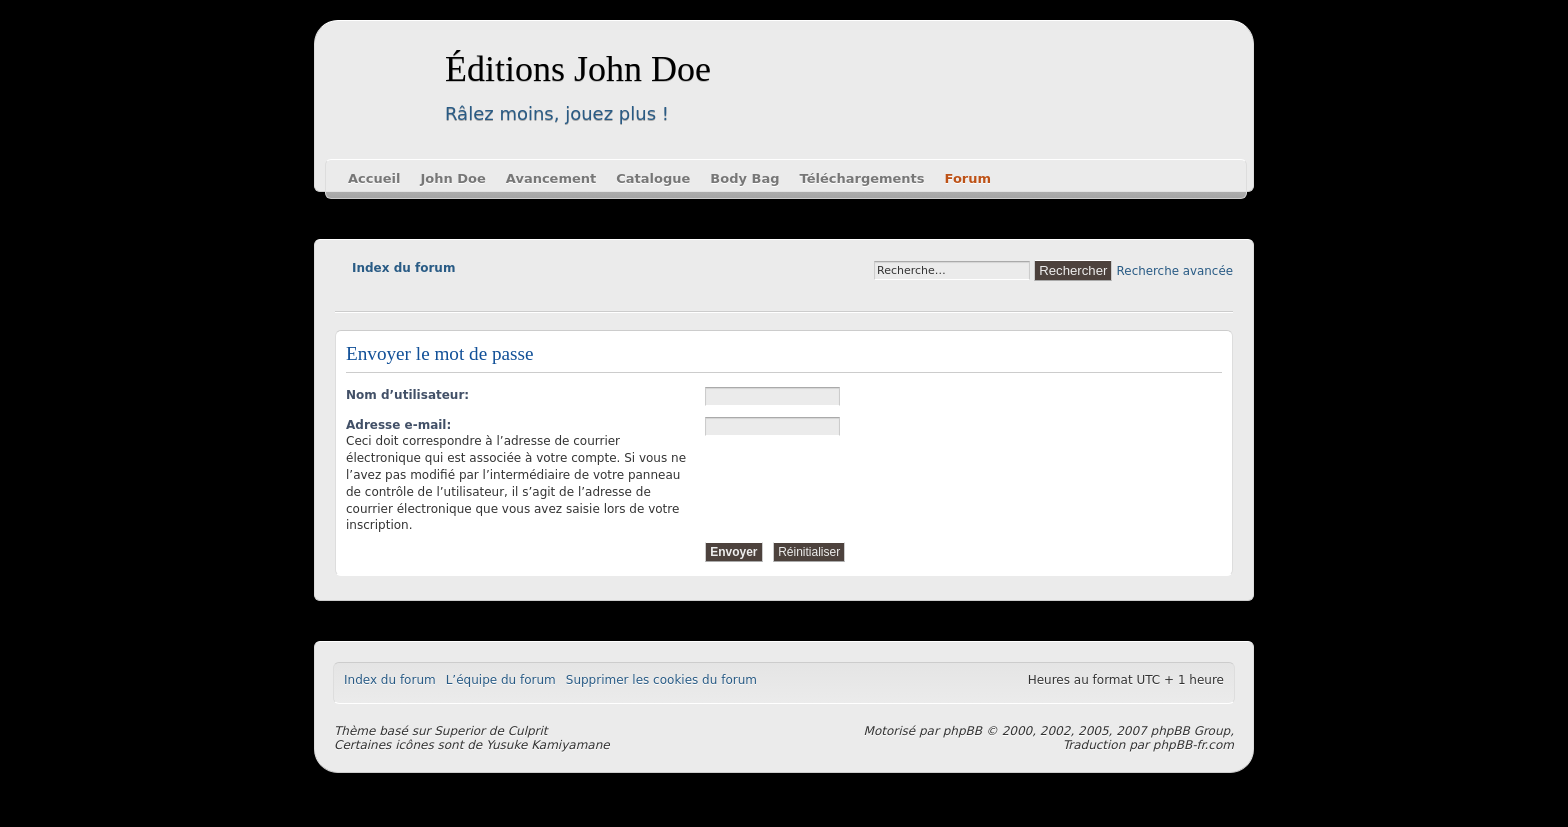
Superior (459, 731)
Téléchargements (862, 178)
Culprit (528, 731)
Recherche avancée (1175, 271)
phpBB (962, 731)
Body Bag (744, 178)
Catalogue (653, 178)
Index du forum (403, 268)
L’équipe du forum (501, 680)
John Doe (452, 178)
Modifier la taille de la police (349, 296)
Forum (968, 178)
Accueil (374, 178)
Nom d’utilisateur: (407, 395)
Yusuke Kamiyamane (548, 745)
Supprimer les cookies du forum (661, 680)
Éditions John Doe (578, 69)
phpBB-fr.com (1193, 745)
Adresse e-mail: (398, 425)
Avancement (551, 178)
